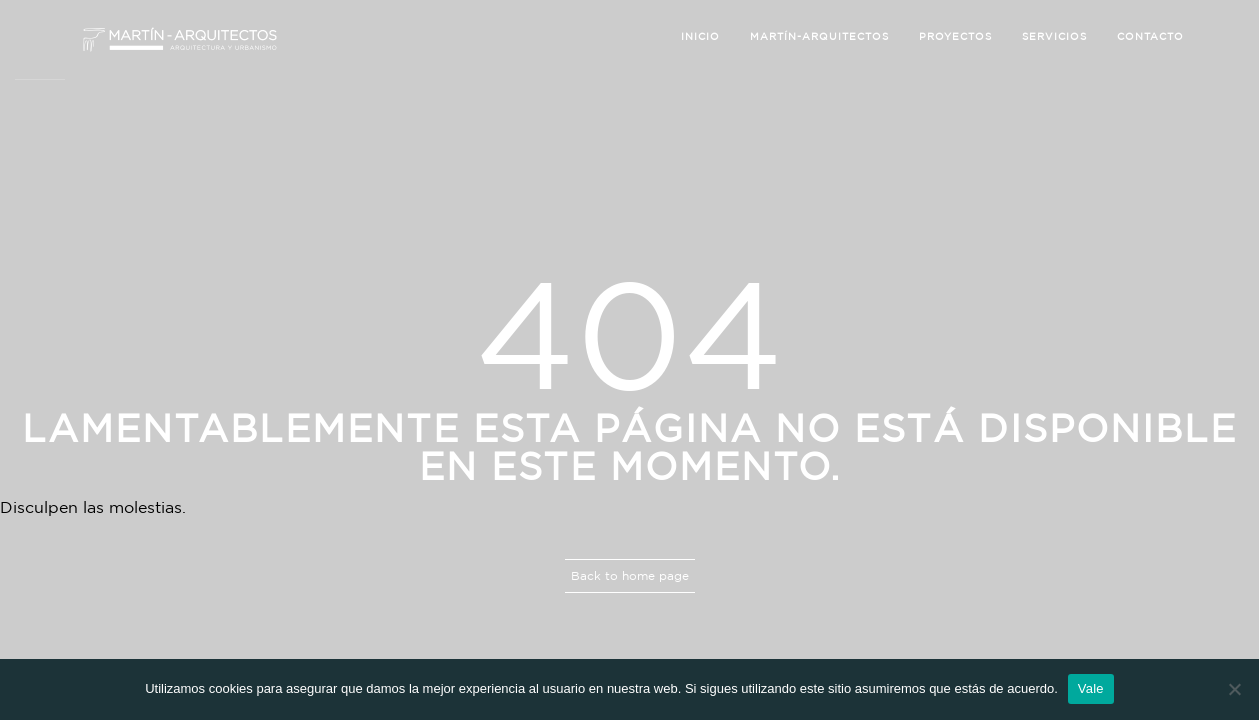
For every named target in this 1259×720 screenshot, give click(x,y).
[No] (1234, 689)
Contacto (1150, 36)
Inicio (700, 36)
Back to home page (630, 575)
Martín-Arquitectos (819, 36)
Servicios (1054, 36)
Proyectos (955, 36)
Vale (1091, 688)
